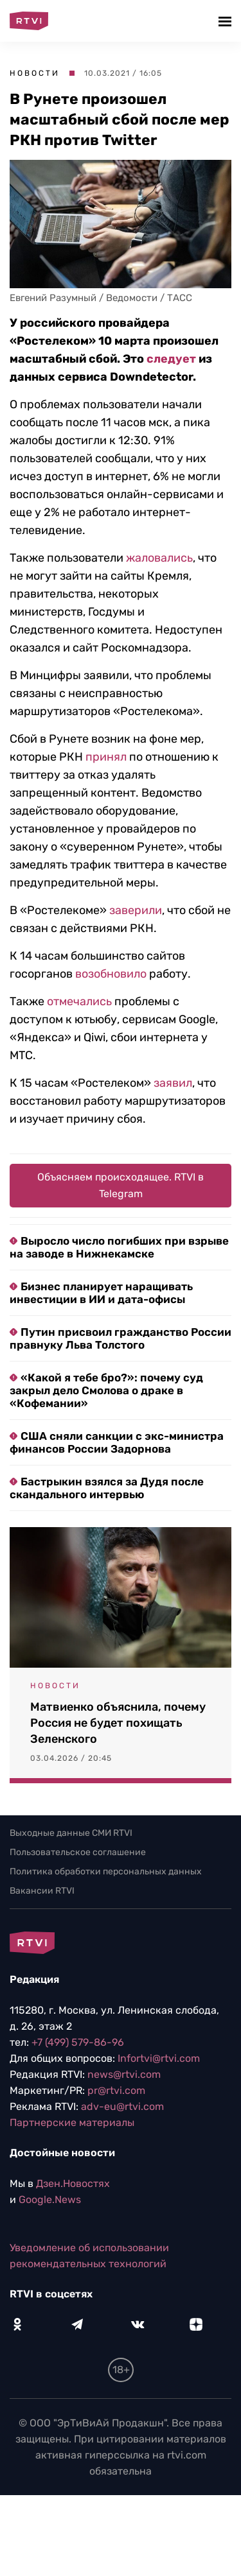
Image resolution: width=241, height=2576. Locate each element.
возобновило (111, 974)
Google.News (50, 2199)
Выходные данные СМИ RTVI (71, 1833)
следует (171, 359)
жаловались (159, 558)
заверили (135, 910)
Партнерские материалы (72, 2122)
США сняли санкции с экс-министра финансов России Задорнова (117, 1442)
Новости (35, 73)
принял (106, 757)
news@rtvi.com (124, 2074)
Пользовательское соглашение (78, 1852)
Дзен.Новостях (73, 2183)
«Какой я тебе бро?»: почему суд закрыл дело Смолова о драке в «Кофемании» (106, 1390)
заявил (173, 1083)
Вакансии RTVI (42, 1890)
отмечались (79, 1001)
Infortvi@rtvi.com (159, 2058)
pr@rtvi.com (116, 2090)
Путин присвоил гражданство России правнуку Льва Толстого (120, 1338)
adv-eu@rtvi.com (122, 2106)
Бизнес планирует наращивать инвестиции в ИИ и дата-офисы (101, 1293)
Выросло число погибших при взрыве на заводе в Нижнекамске (119, 1247)
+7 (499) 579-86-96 (77, 2042)
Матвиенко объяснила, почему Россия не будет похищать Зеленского (118, 1723)
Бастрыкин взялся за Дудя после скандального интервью (107, 1488)
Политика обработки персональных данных (106, 1871)
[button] (226, 21)
